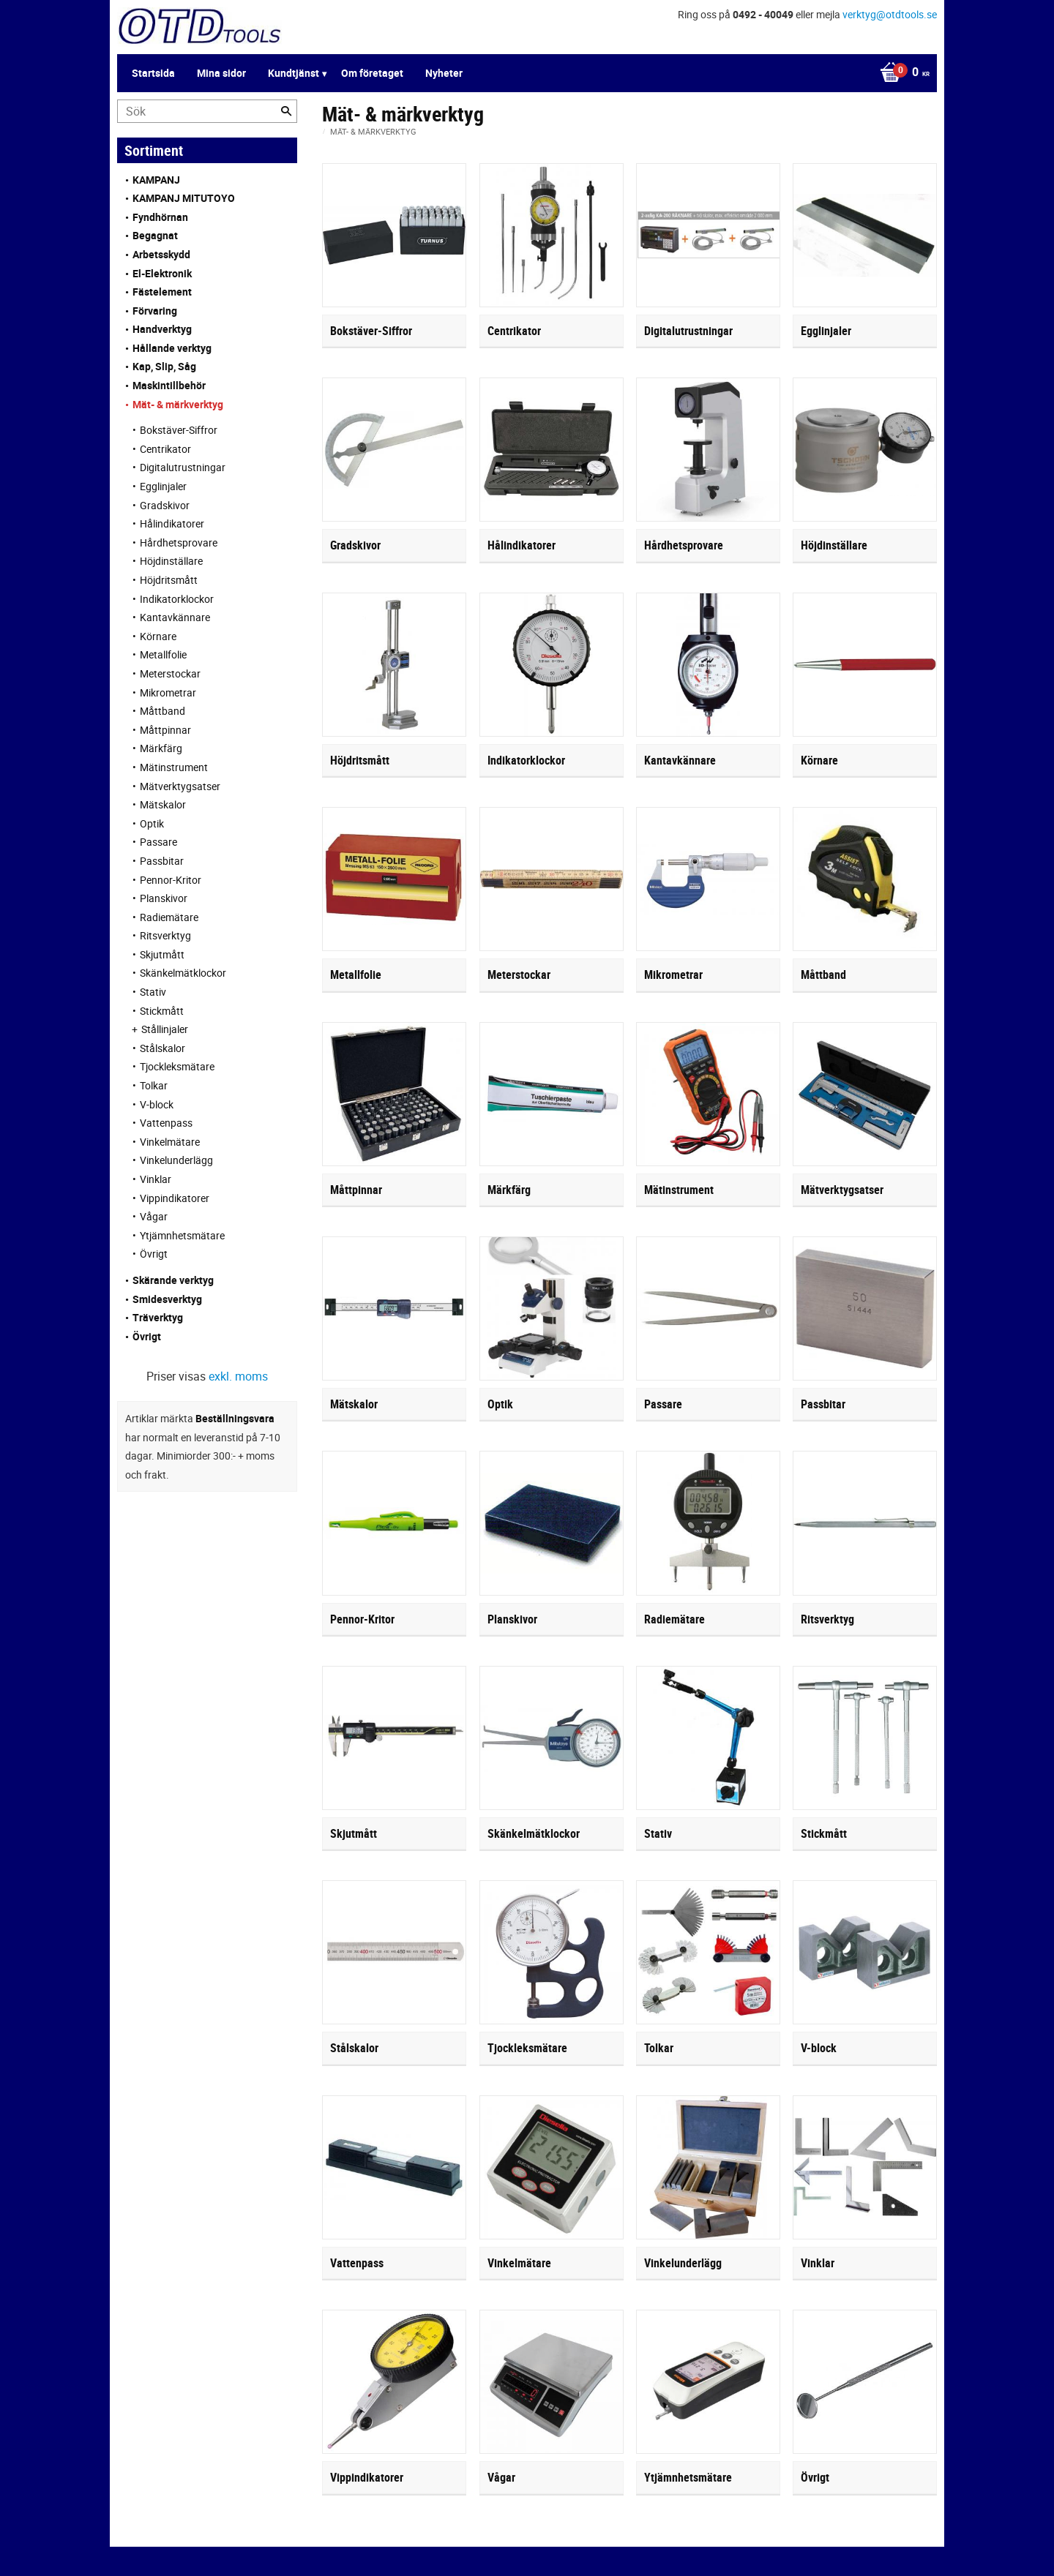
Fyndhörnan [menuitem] (160, 217)
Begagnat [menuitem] (155, 235)
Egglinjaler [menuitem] (163, 486)
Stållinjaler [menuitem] (164, 1029)
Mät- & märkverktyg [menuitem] (177, 404)
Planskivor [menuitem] (163, 898)
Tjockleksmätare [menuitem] (177, 1066)
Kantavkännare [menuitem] (175, 617)
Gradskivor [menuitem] (165, 505)
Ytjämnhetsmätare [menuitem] (182, 1235)
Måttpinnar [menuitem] (165, 730)
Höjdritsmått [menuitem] (169, 580)
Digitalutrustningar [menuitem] (182, 467)
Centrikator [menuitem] (165, 449)
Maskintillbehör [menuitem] (169, 385)
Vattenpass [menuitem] (166, 1123)
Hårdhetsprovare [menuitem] (178, 542)
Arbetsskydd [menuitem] (161, 254)
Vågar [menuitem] (154, 1216)
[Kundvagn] (901, 73)
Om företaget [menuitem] (372, 73)
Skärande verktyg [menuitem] (173, 1280)
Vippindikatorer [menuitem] (174, 1198)
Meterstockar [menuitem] (170, 673)
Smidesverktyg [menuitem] (167, 1299)
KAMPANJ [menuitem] (156, 180)
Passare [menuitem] (158, 842)
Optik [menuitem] (152, 823)
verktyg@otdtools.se (889, 14)
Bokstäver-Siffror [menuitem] (178, 430)
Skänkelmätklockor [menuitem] (183, 973)
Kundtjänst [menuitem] (293, 73)
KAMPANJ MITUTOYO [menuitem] (183, 198)
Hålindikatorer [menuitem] (172, 523)
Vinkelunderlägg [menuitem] (176, 1160)
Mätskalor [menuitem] (163, 804)
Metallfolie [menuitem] (163, 654)
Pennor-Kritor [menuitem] (170, 880)
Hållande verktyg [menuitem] (172, 348)
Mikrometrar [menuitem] (168, 692)
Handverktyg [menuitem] (162, 329)
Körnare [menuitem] (158, 636)
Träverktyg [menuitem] (157, 1317)
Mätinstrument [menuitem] (174, 767)
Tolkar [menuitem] (154, 1085)
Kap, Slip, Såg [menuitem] (164, 366)
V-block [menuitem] (156, 1104)
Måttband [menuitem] (162, 711)
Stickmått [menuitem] (162, 1011)
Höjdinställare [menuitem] (171, 561)
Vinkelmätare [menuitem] (170, 1142)
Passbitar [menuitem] (162, 861)
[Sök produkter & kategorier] (207, 111)
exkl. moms (238, 1376)
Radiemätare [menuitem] (169, 917)
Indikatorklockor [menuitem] (177, 599)
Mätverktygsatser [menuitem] (180, 786)
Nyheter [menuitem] (444, 73)
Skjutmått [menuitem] (162, 954)
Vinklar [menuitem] (155, 1179)
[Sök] (286, 111)
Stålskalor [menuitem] (162, 1048)
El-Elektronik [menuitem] (162, 273)
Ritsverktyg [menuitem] (165, 935)
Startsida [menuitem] (153, 73)
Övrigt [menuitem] (154, 1254)
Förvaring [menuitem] (154, 311)
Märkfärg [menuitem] (161, 748)
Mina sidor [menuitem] (221, 73)
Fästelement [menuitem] (162, 291)
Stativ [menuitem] (153, 992)
